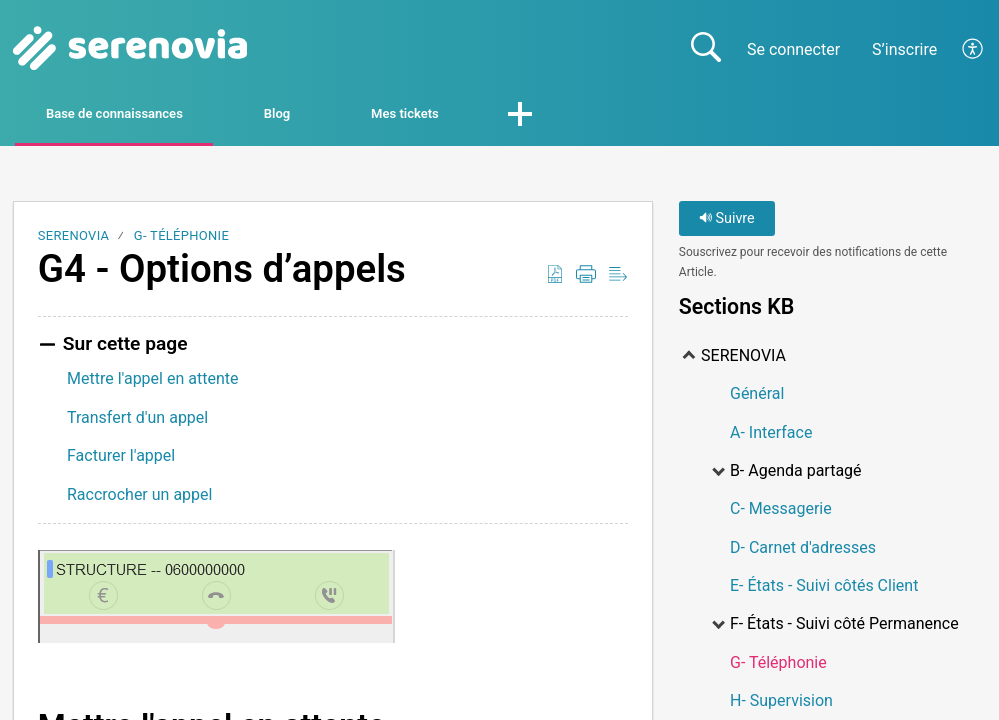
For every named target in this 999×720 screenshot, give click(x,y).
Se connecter (793, 49)
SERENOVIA (74, 240)
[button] (973, 49)
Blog (374, 116)
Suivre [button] (727, 223)
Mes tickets (550, 116)
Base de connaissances (156, 116)
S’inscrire (904, 49)
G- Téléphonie (181, 240)
